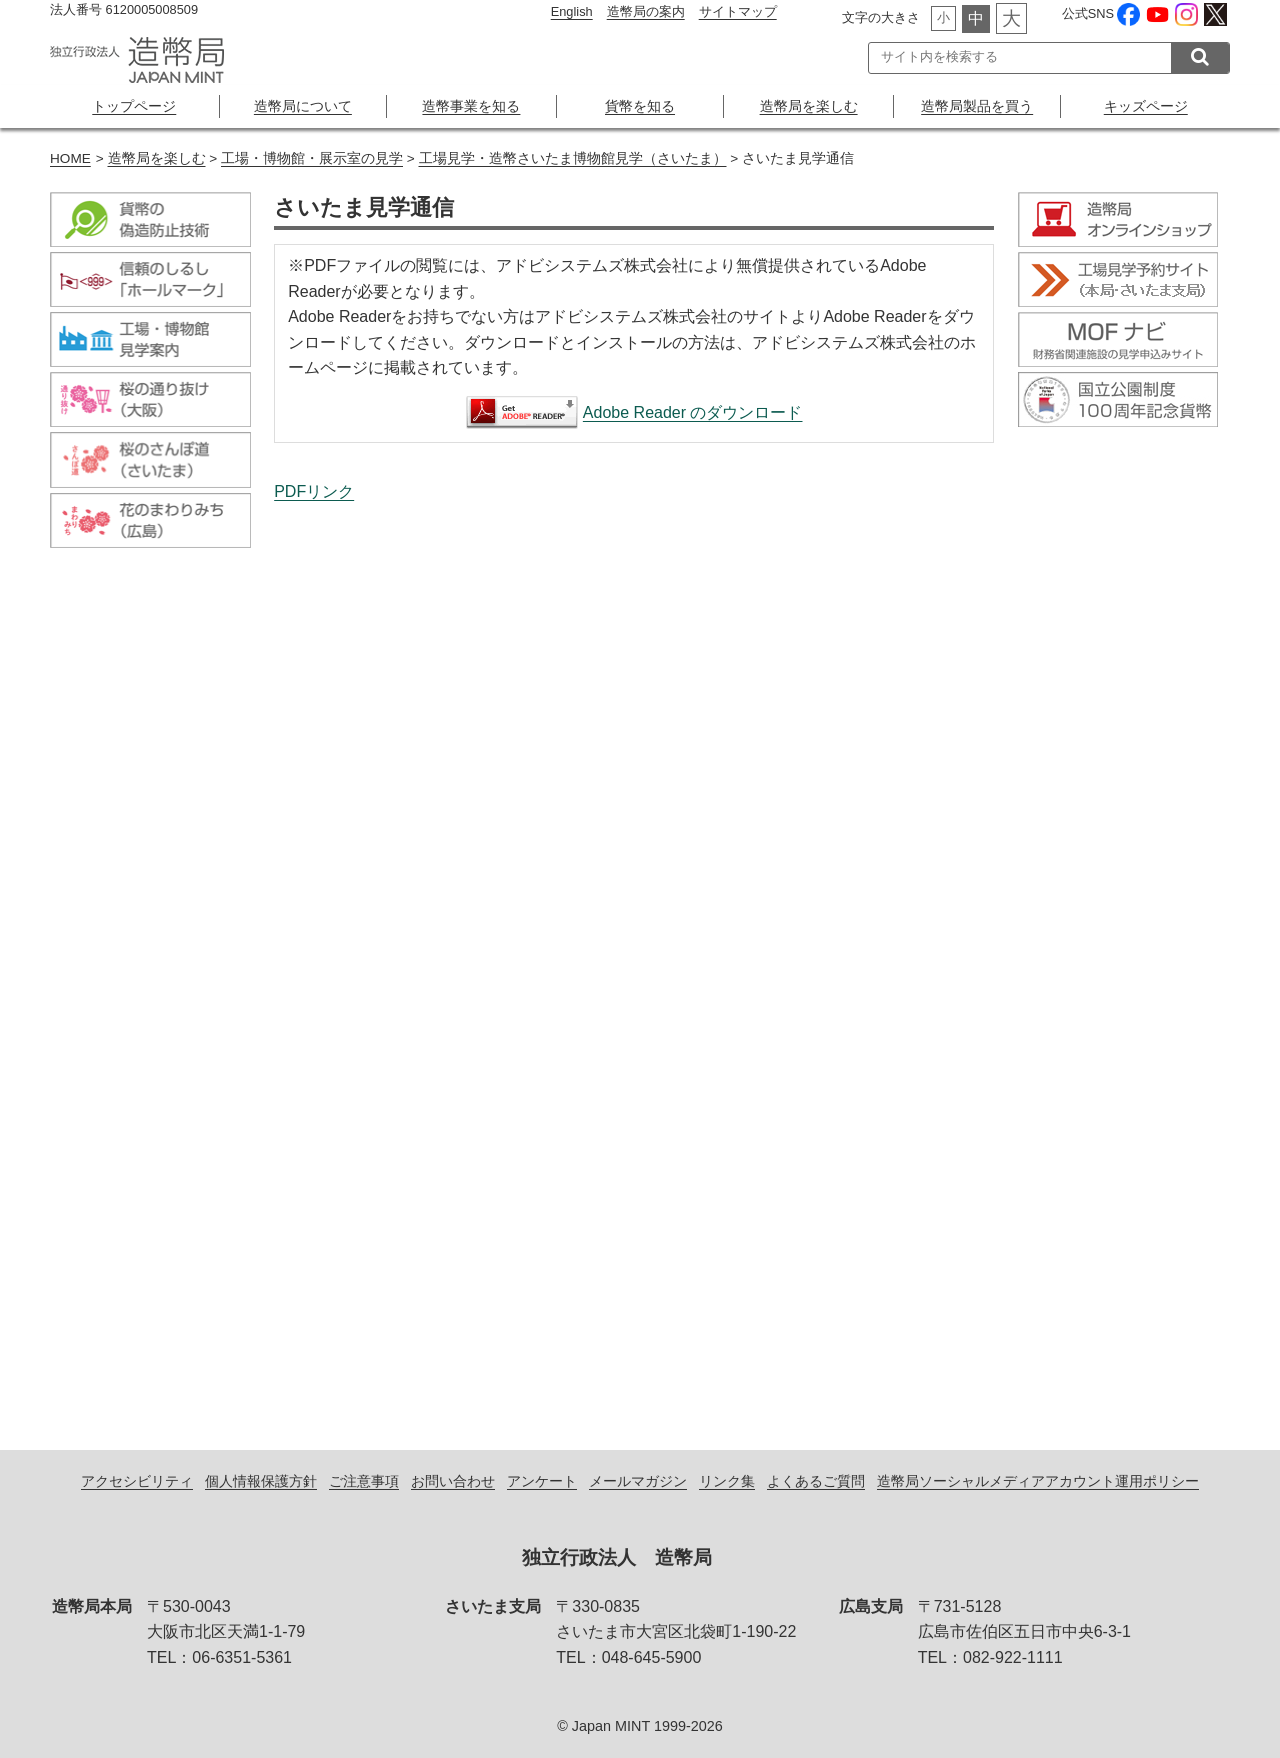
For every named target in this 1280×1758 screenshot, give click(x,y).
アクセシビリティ (137, 1481)
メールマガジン (638, 1481)
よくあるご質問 (816, 1481)
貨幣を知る (640, 106)
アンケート (542, 1481)
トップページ (134, 106)
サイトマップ (738, 11)
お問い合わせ (453, 1481)
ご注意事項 (364, 1481)
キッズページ (1146, 106)
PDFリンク (314, 491)
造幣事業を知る (471, 106)
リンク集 (727, 1481)
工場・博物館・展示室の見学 (312, 158)
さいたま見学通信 (634, 955)
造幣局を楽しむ (809, 106)
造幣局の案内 (646, 11)
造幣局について (303, 106)
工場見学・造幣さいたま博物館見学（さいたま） (573, 158)
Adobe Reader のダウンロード (693, 412)
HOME (70, 158)
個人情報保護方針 (261, 1481)
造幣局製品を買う (977, 106)
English (572, 11)
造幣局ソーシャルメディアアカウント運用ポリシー (1038, 1481)
